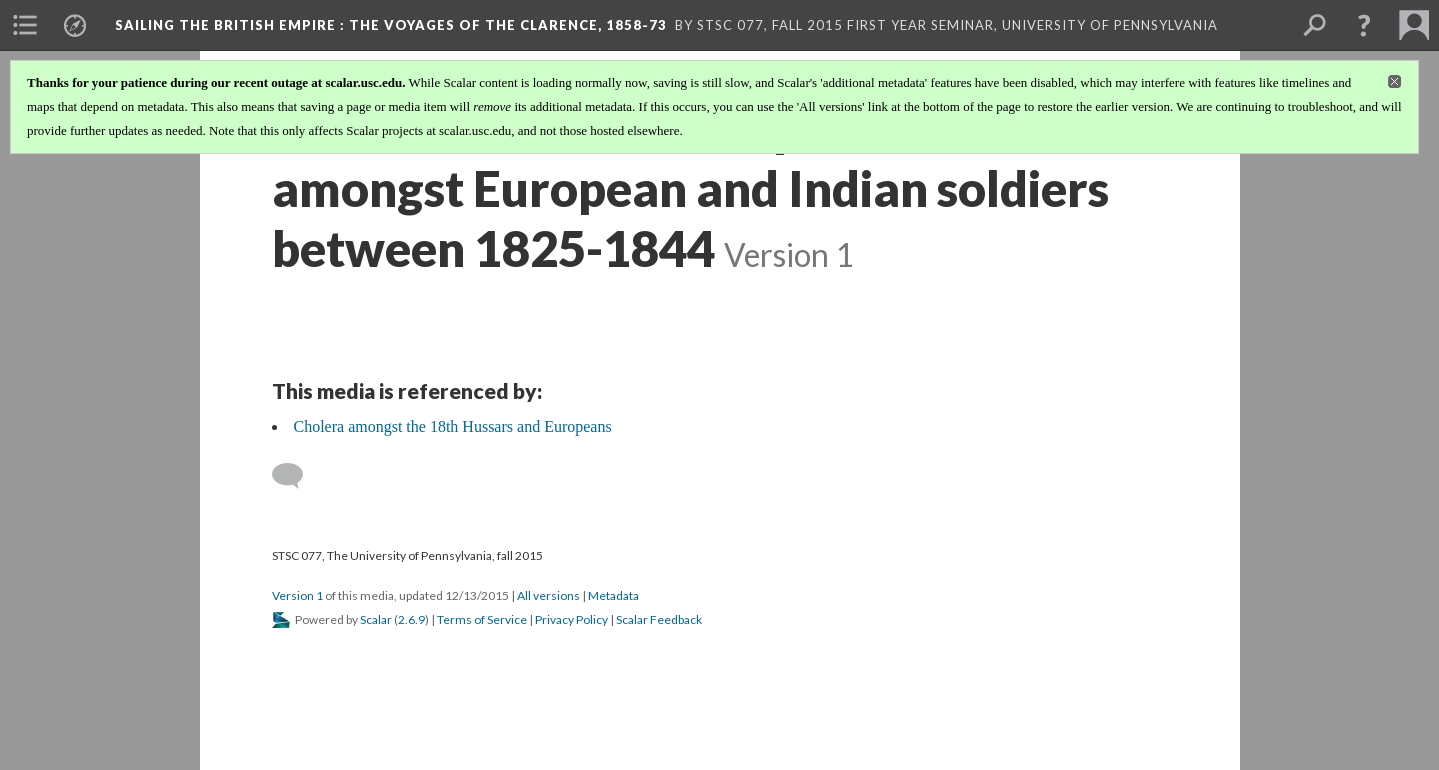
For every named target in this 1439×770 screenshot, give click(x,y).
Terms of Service (482, 619)
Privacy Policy (571, 619)
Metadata (613, 595)
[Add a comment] (296, 476)
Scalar (376, 619)
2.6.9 (411, 619)
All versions (548, 595)
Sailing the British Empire (391, 25)
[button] (1364, 25)
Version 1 (297, 595)
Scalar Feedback (659, 619)
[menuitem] (25, 25)
